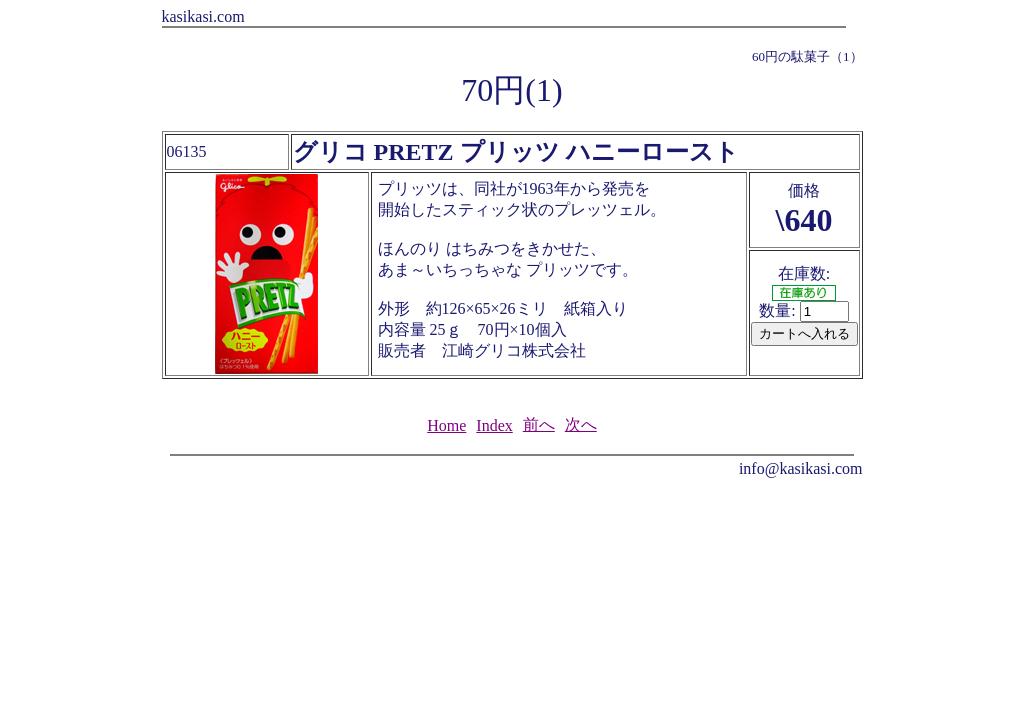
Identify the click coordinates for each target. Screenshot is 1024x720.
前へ (539, 424)
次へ (581, 424)
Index (494, 425)
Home (446, 425)
